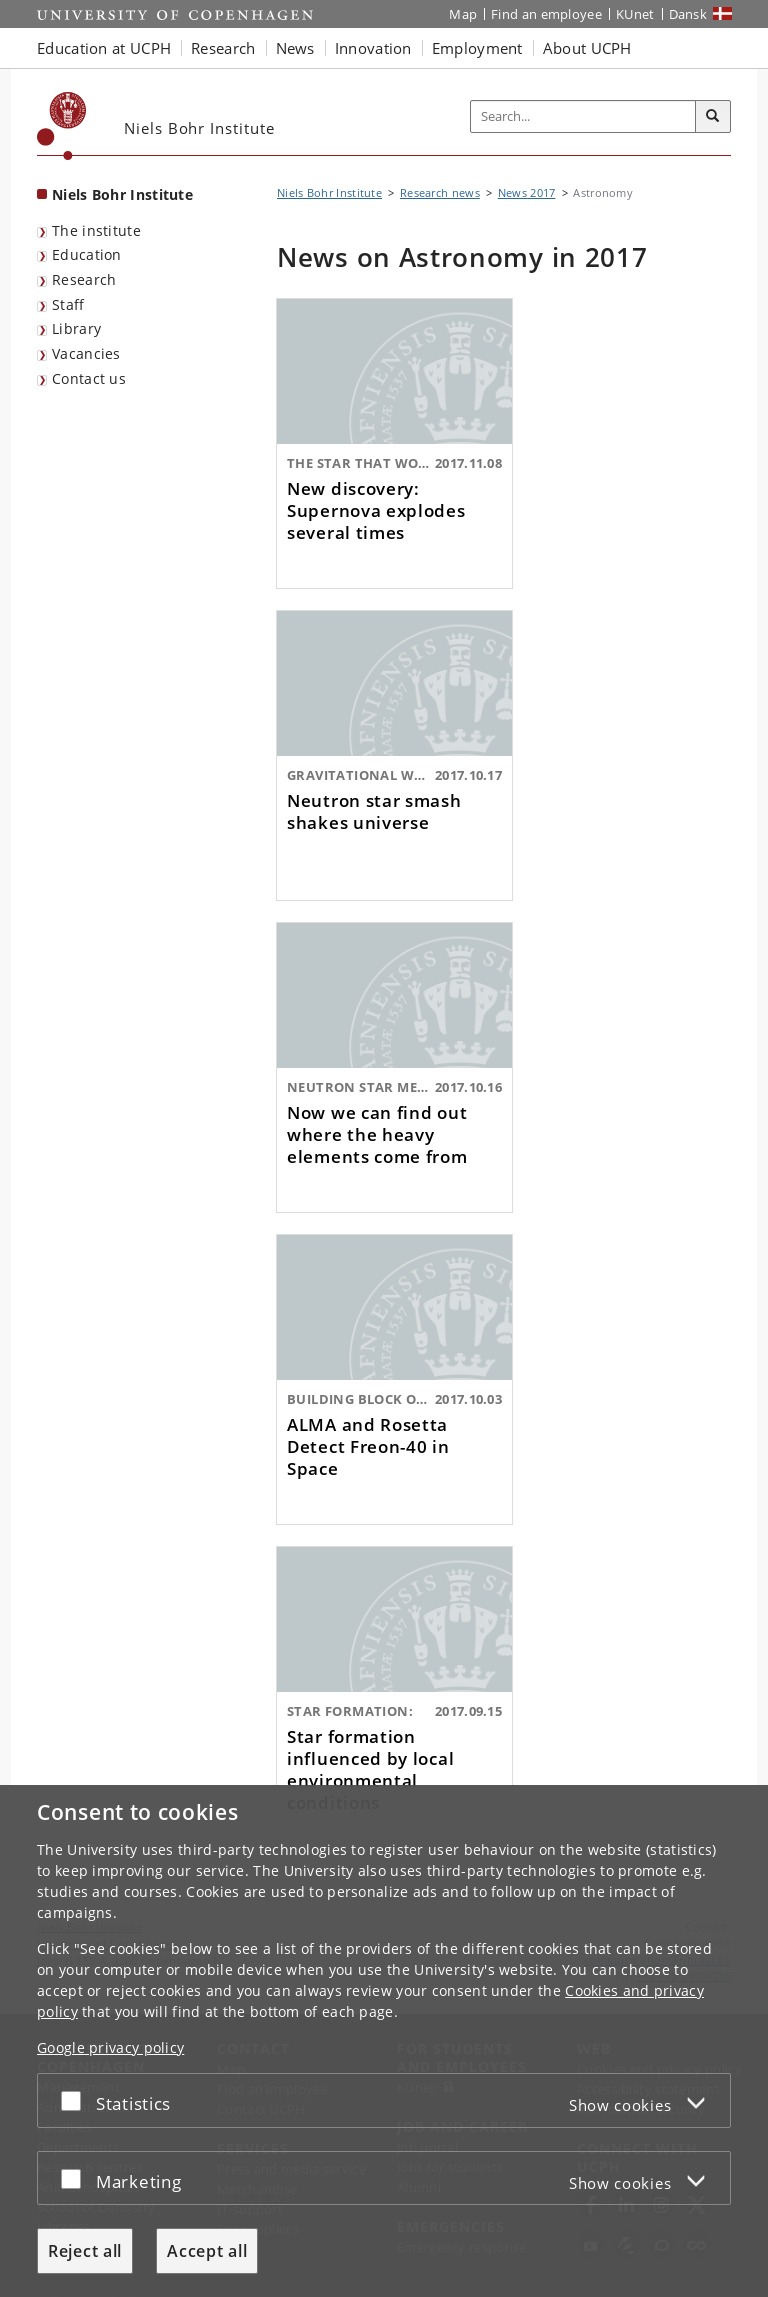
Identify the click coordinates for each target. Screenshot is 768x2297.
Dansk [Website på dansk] (688, 14)
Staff (68, 304)
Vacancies (86, 353)
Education (87, 254)
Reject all (85, 2251)
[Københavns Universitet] (62, 126)
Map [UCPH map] (463, 14)
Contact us (89, 378)
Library (76, 328)
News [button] (295, 48)
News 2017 (527, 192)
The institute (96, 230)
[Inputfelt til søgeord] (583, 117)
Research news (440, 192)
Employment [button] (477, 48)
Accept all (207, 2251)
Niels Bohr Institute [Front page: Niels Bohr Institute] (122, 194)
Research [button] (223, 48)
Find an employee (546, 14)
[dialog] (384, 2041)
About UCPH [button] (587, 48)
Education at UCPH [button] (104, 48)
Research (84, 279)
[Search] (713, 117)
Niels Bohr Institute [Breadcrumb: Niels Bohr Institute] (329, 192)
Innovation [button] (373, 48)
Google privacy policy (110, 2047)
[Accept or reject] (76, 2100)
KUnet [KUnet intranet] (635, 14)
